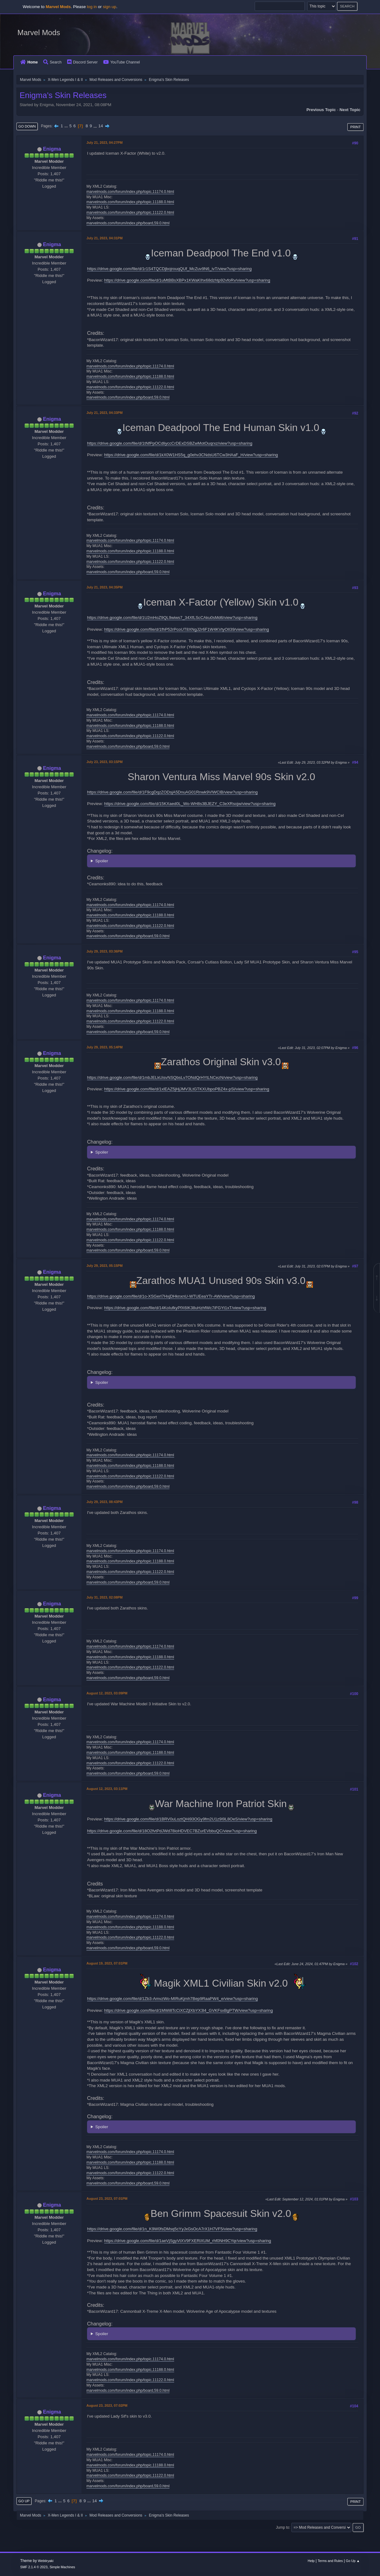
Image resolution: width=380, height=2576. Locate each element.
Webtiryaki (45, 2561)
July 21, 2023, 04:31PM (104, 238)
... (66, 126)
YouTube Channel (121, 62)
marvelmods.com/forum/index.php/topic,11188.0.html (130, 202)
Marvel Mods (38, 32)
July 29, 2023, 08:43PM (104, 1502)
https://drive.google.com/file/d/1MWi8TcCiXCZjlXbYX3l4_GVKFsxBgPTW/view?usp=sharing (188, 2010)
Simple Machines (62, 2567)
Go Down (27, 126)
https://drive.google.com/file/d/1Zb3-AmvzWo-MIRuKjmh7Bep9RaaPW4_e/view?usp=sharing (172, 1998)
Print (355, 127)
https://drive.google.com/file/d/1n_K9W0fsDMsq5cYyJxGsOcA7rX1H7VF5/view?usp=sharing (172, 2229)
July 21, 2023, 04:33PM (104, 413)
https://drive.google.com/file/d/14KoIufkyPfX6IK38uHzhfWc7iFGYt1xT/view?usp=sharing (185, 1307)
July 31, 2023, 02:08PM (104, 1597)
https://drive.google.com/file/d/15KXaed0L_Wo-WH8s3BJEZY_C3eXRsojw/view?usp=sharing (190, 803)
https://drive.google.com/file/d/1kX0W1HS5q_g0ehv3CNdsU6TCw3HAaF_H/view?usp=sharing (191, 454)
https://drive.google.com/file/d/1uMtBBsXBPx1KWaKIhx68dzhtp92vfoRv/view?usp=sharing (187, 280)
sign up (109, 6)
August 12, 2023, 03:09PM (106, 1693)
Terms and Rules (330, 2561)
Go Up (24, 2501)
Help (311, 2561)
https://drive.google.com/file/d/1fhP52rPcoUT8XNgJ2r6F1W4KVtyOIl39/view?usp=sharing (186, 629)
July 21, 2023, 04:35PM (104, 587)
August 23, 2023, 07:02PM (106, 2405)
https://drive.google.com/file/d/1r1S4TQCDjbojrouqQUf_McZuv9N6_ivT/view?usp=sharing (169, 268)
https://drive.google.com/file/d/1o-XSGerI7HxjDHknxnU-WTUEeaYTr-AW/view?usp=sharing (171, 1296)
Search (52, 62)
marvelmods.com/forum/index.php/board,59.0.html (127, 223)
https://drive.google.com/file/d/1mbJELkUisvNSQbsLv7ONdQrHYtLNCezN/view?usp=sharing (172, 1077)
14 (100, 126)
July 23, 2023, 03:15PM (104, 762)
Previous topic (321, 109)
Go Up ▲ (353, 2561)
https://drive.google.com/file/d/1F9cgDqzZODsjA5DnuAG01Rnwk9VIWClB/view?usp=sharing (172, 792)
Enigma (52, 149)
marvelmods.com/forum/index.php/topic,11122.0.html (130, 212)
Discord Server (82, 62)
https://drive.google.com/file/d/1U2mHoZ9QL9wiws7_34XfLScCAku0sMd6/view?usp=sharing (172, 617)
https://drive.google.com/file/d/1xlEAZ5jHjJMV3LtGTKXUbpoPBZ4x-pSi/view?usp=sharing (186, 1089)
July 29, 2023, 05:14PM (104, 1047)
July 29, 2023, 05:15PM (104, 1265)
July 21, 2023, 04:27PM (104, 142)
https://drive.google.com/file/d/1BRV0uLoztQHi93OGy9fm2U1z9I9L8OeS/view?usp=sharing (188, 1819)
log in (92, 6)
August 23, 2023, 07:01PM (106, 2198)
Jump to (282, 2527)
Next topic (350, 109)
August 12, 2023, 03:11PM (106, 1789)
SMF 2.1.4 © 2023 (34, 2567)
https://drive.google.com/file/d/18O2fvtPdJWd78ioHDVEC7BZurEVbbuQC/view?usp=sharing (172, 1831)
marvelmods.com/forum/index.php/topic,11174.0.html (130, 192)
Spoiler (101, 861)
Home (29, 62)
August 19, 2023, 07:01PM (106, 1963)
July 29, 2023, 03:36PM (104, 951)
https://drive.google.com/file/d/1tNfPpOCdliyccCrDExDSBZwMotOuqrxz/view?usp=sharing (169, 443)
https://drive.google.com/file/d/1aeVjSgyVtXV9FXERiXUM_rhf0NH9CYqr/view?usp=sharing (187, 2240)
